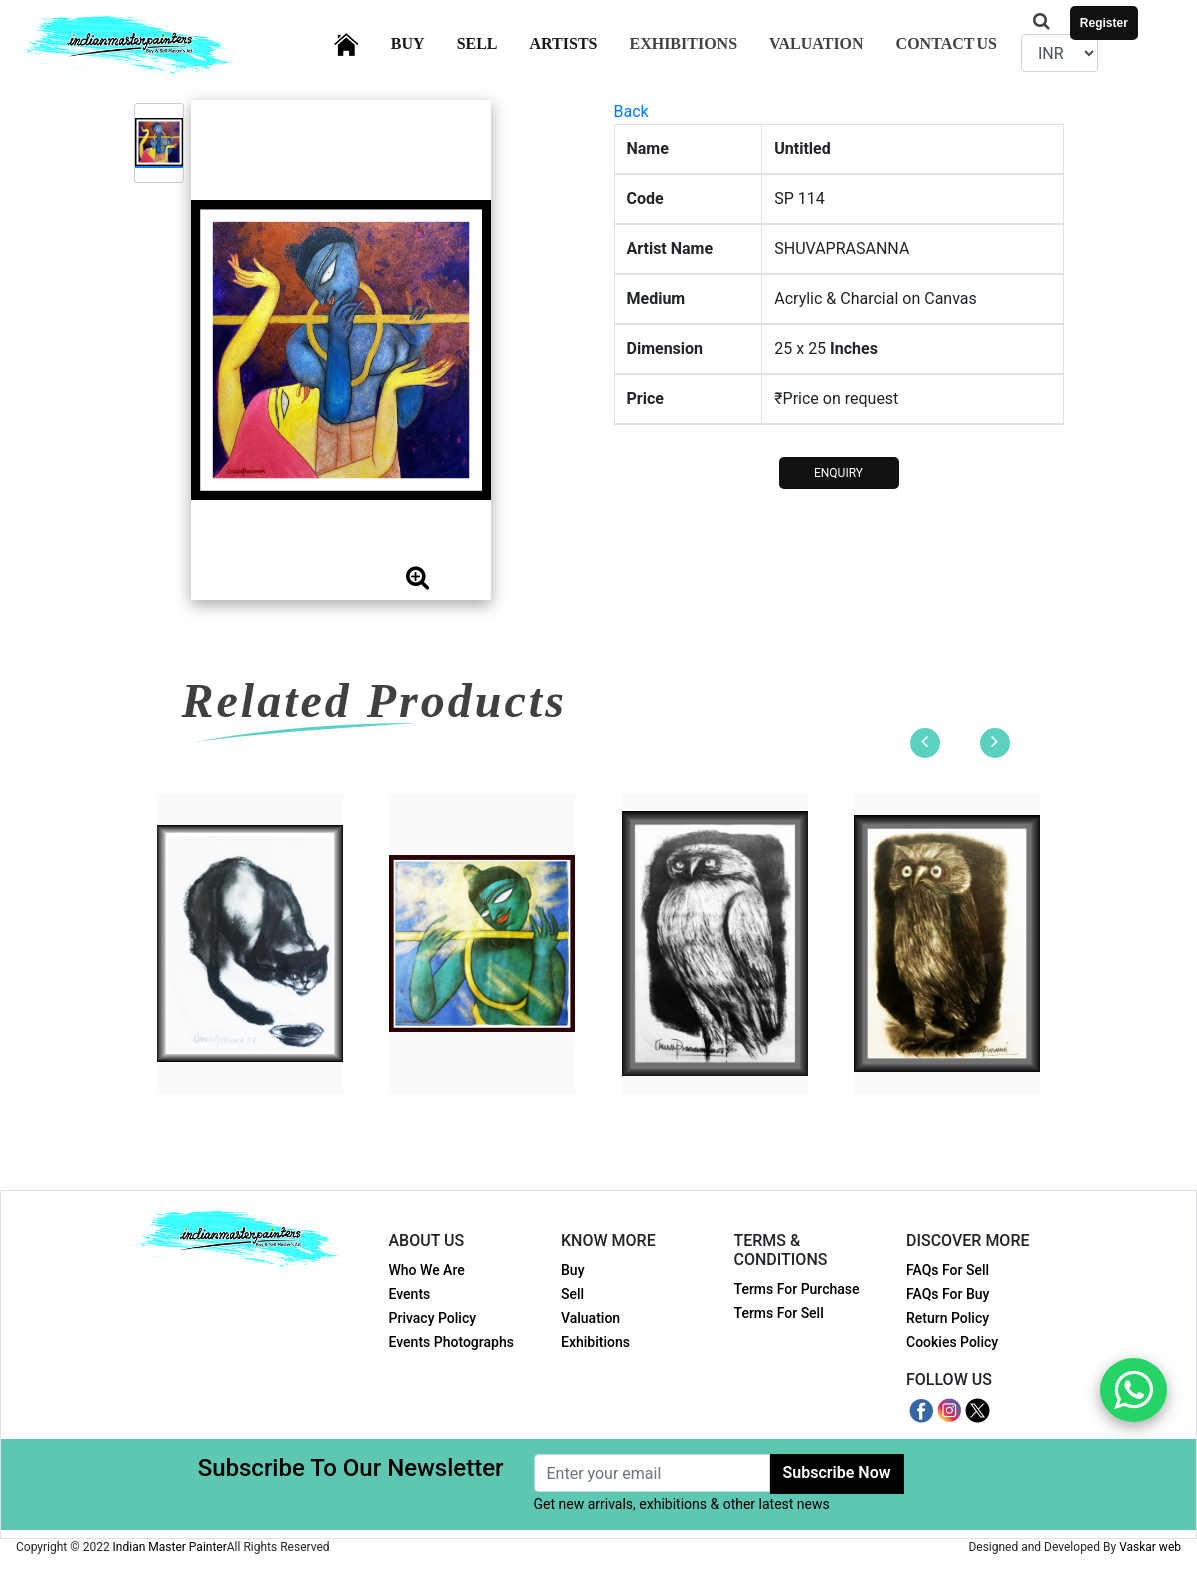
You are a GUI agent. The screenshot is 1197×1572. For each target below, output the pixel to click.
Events (410, 1294)
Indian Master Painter (170, 1547)
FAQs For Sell (947, 1270)
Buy (420, 41)
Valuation (816, 43)
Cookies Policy (952, 1342)
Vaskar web (1150, 1547)
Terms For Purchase (797, 1289)
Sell (489, 41)
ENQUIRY (838, 473)
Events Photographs (451, 1342)
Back (631, 111)
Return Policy (947, 1318)
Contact (946, 43)
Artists (576, 41)
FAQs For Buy (947, 1294)
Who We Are (427, 1270)
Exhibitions (683, 43)
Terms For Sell (779, 1313)
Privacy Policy (433, 1318)
